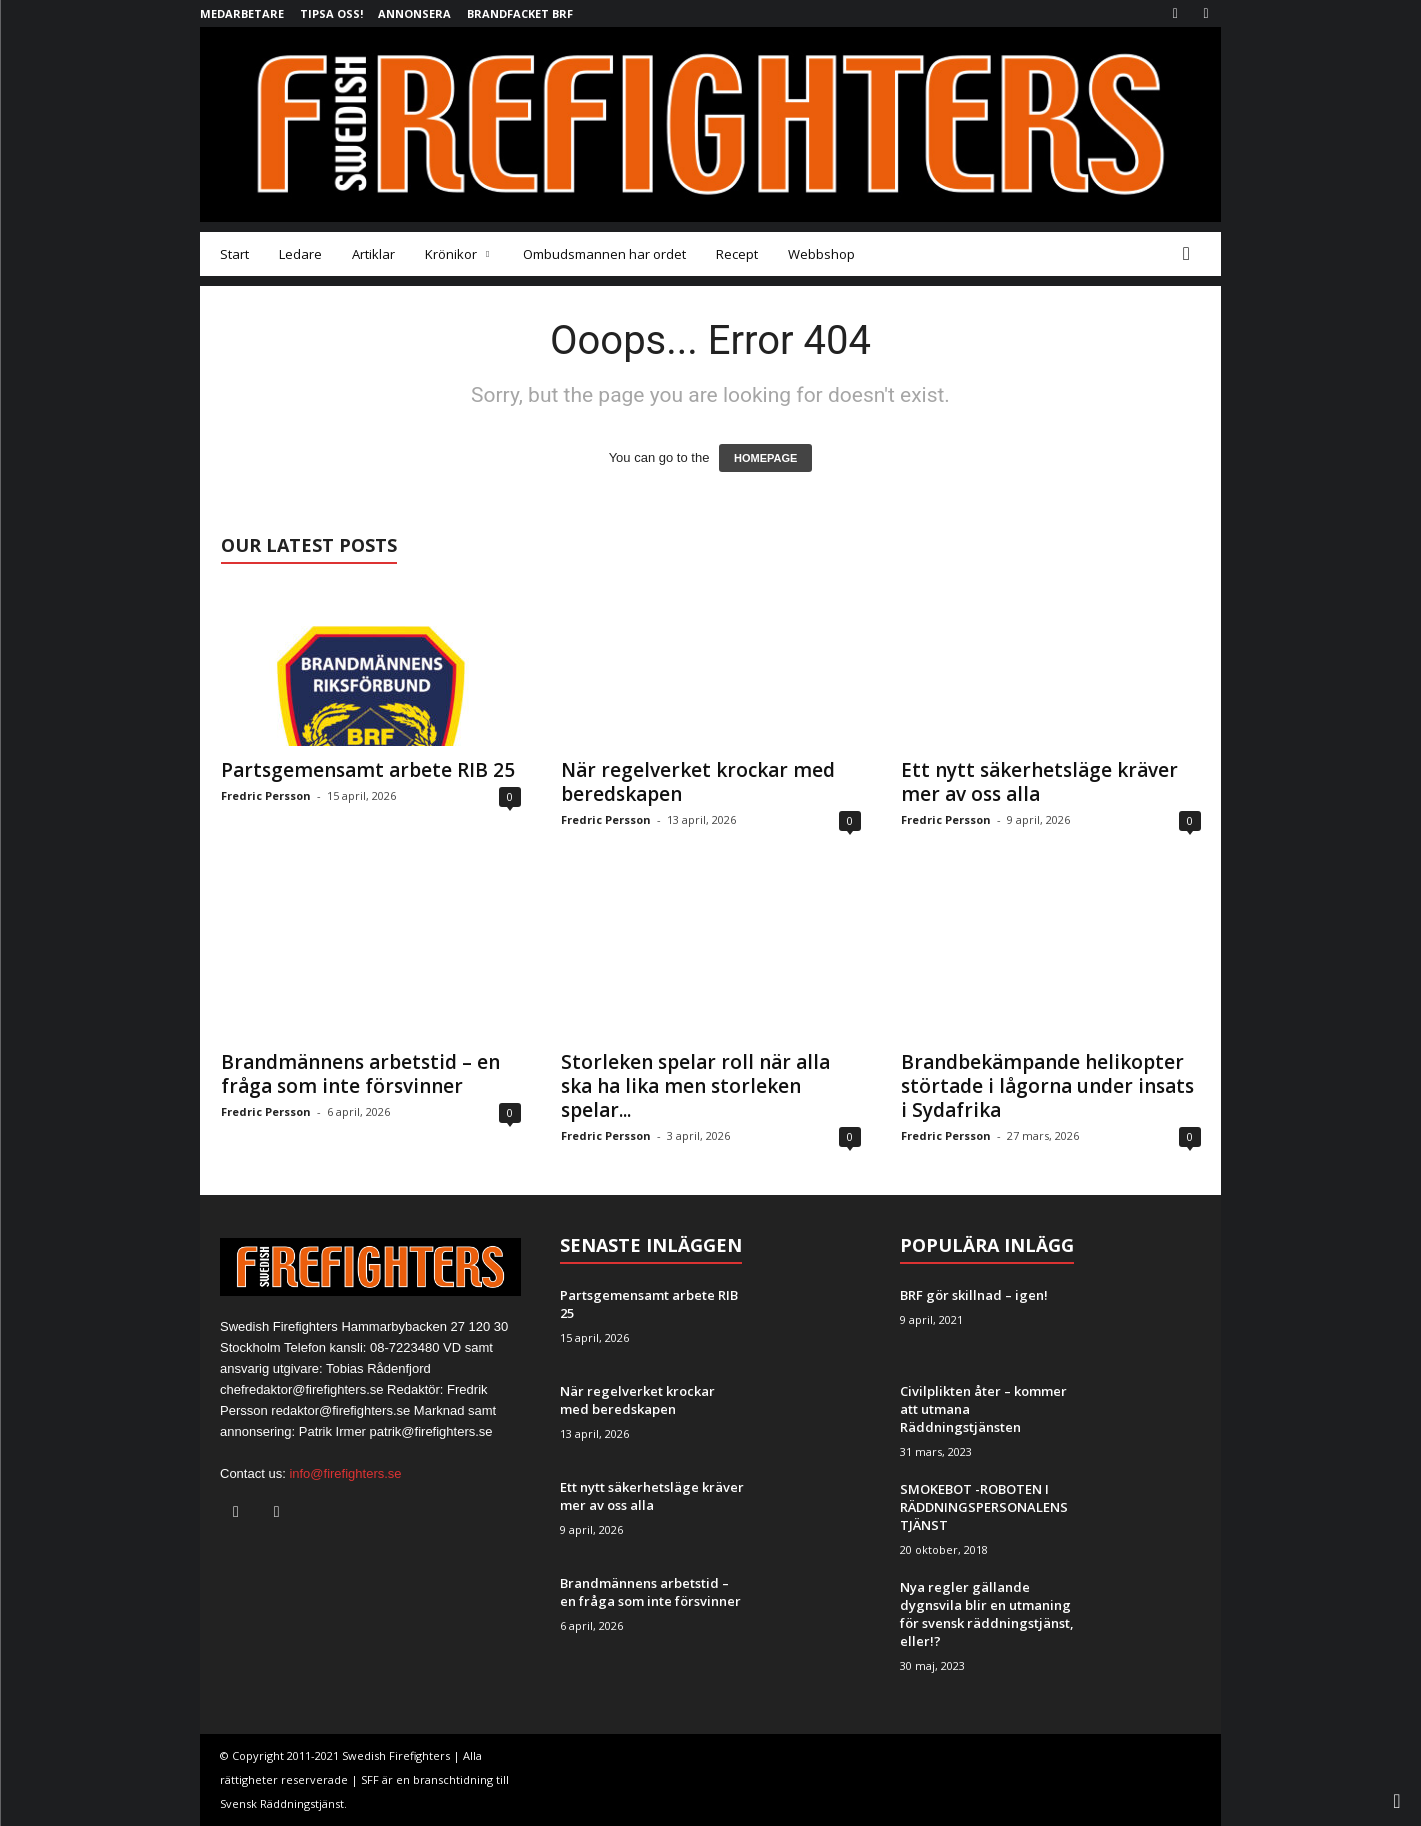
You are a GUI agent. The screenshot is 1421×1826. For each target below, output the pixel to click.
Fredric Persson (266, 795)
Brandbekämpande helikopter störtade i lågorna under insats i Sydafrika (1047, 1086)
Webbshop (821, 254)
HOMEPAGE (765, 458)
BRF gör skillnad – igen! (974, 1295)
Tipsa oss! (331, 13)
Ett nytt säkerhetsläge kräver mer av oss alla (1039, 782)
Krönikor (457, 254)
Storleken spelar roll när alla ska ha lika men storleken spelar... (695, 1086)
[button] (1191, 254)
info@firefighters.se (345, 1473)
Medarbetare (242, 13)
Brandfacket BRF (520, 13)
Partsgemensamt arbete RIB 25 (368, 770)
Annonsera (414, 13)
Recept (737, 254)
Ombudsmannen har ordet (604, 254)
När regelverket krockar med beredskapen (698, 782)
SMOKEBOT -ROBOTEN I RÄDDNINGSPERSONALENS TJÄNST (984, 1507)
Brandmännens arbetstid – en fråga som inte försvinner (360, 1074)
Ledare (300, 254)
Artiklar (373, 254)
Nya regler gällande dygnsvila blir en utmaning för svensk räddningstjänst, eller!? (987, 1614)
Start (234, 254)
